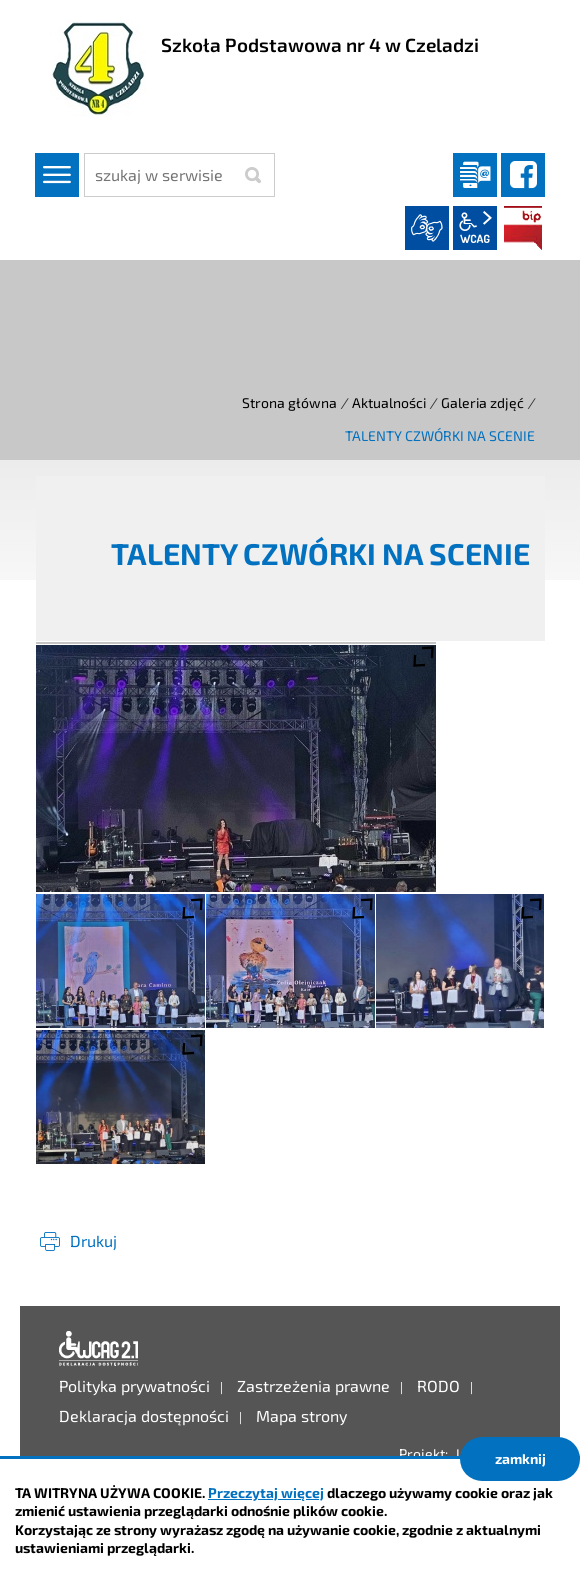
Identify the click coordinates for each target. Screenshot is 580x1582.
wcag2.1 (475, 228)
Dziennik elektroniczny (475, 175)
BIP (523, 228)
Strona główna (289, 402)
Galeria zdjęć (482, 402)
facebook (523, 175)
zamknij (520, 1458)
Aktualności (389, 402)
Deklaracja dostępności (99, 1349)
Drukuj (93, 1240)
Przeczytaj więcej (266, 1492)
